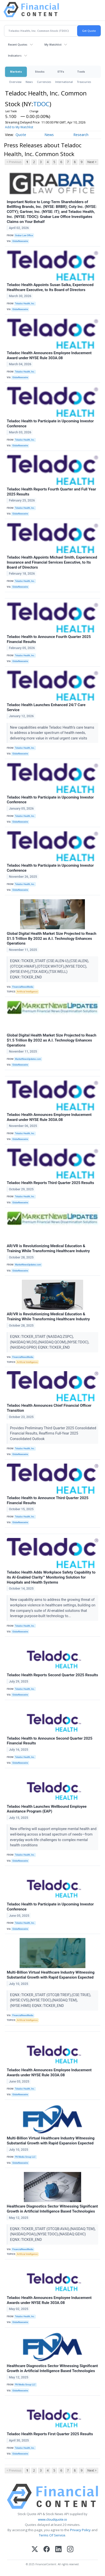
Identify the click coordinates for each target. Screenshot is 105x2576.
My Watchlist (53, 44)
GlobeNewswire (20, 241)
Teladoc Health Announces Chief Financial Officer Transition (49, 1408)
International (64, 82)
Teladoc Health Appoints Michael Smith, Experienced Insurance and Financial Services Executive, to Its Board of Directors (52, 562)
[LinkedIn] (58, 2549)
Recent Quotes (17, 44)
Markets (16, 71)
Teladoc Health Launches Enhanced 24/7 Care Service (46, 707)
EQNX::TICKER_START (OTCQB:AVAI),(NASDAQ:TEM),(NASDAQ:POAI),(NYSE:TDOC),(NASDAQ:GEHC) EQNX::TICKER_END (53, 2234)
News (29, 82)
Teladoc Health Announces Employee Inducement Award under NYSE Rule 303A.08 (49, 355)
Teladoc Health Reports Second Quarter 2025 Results (52, 1675)
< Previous (14, 162)
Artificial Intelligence (27, 991)
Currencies (44, 82)
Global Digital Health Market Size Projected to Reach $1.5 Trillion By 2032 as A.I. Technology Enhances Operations (51, 938)
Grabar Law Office (24, 235)
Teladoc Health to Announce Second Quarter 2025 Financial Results (49, 1741)
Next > (91, 162)
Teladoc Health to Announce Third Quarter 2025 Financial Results (47, 1500)
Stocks (39, 71)
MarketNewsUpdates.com (28, 1059)
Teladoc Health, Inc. (25, 303)
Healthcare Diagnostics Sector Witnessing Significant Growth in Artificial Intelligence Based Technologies (52, 2209)
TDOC (41, 104)
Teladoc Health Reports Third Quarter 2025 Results (50, 1183)
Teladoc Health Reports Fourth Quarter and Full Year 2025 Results (51, 491)
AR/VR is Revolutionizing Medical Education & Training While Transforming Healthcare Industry (48, 1248)
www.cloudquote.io (52, 2519)
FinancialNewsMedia (22, 987)
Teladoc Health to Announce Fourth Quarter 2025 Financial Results (49, 639)
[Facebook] (46, 2549)
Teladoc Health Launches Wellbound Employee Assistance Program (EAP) (47, 1809)
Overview (15, 82)
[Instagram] (70, 2549)
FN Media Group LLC (25, 2157)
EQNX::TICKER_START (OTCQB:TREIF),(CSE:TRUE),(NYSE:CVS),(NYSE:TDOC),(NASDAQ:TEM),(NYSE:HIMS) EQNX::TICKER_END (50, 2000)
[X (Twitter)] (35, 2549)
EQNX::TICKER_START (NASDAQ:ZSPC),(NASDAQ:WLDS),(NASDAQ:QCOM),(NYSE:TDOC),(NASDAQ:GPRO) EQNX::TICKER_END (49, 1342)
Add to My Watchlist (19, 127)
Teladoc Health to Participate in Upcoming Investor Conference (50, 423)
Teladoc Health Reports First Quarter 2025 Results (50, 2434)
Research (80, 134)
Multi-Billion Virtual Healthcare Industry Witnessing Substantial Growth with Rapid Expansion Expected (50, 1975)
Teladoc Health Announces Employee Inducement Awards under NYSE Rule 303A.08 (49, 2072)
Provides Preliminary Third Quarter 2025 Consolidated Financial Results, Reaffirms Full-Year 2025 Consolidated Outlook (53, 1433)
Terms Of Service (52, 2535)
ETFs (61, 71)
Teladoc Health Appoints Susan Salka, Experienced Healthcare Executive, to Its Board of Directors (50, 287)
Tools (81, 71)
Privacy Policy (80, 2530)
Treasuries (84, 82)
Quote (21, 134)
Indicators (15, 55)
